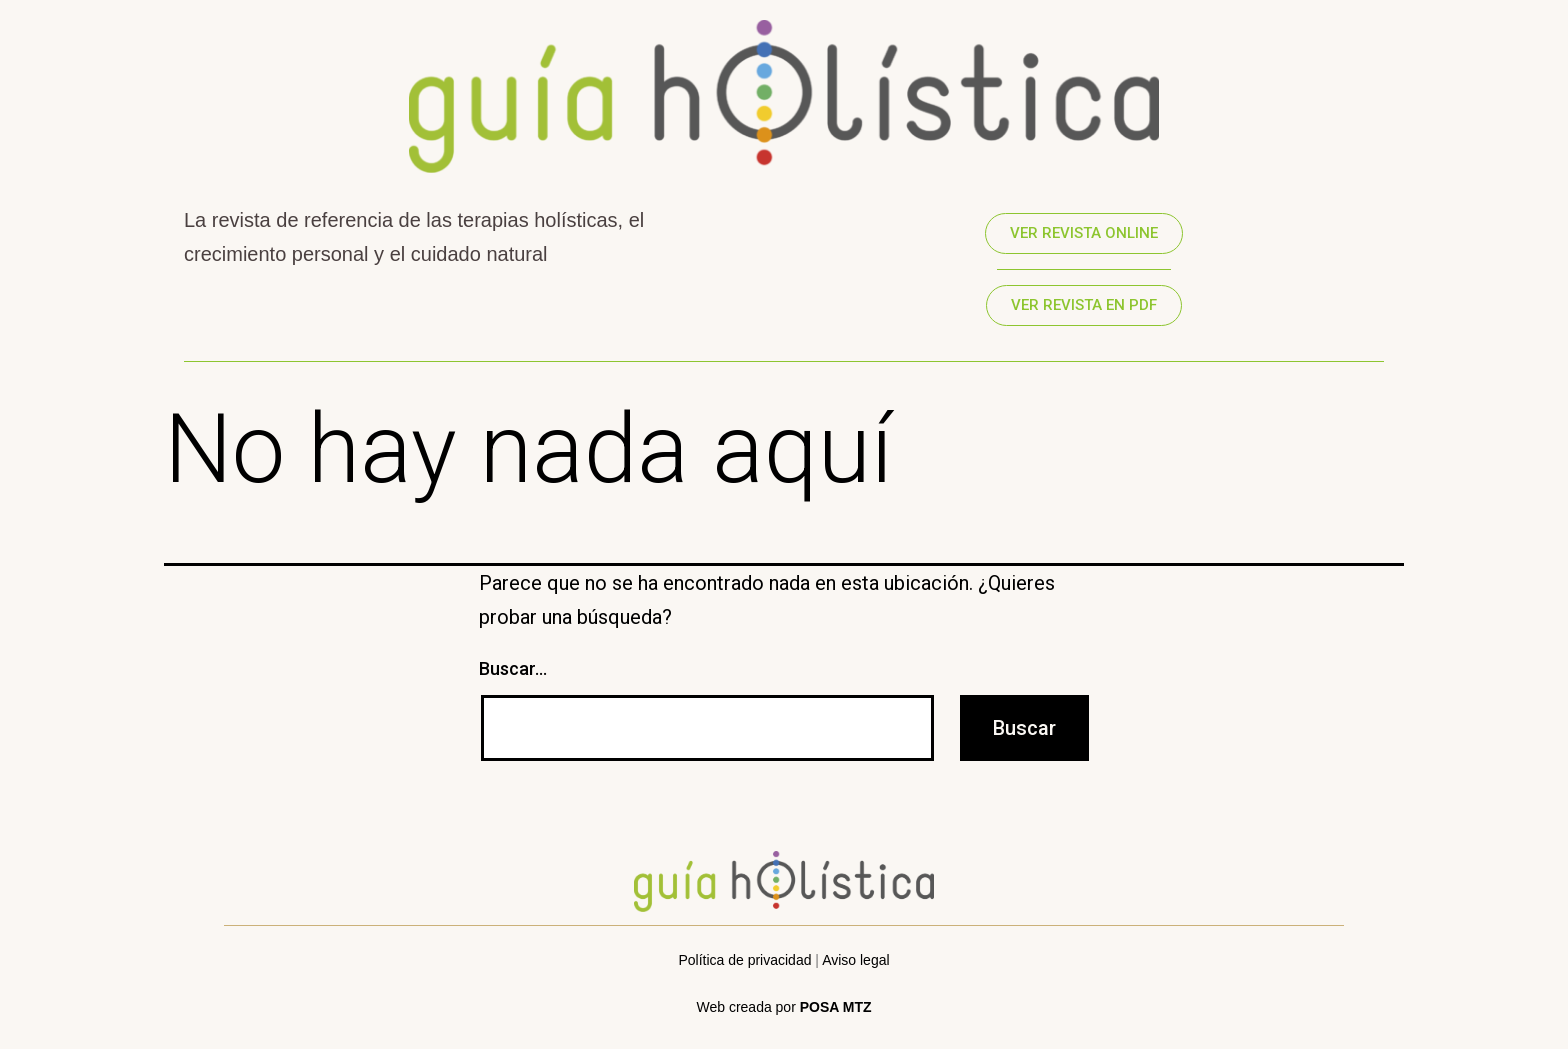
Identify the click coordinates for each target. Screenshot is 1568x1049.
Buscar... (513, 668)
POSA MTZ (836, 1007)
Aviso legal (855, 960)
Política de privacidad (744, 960)
